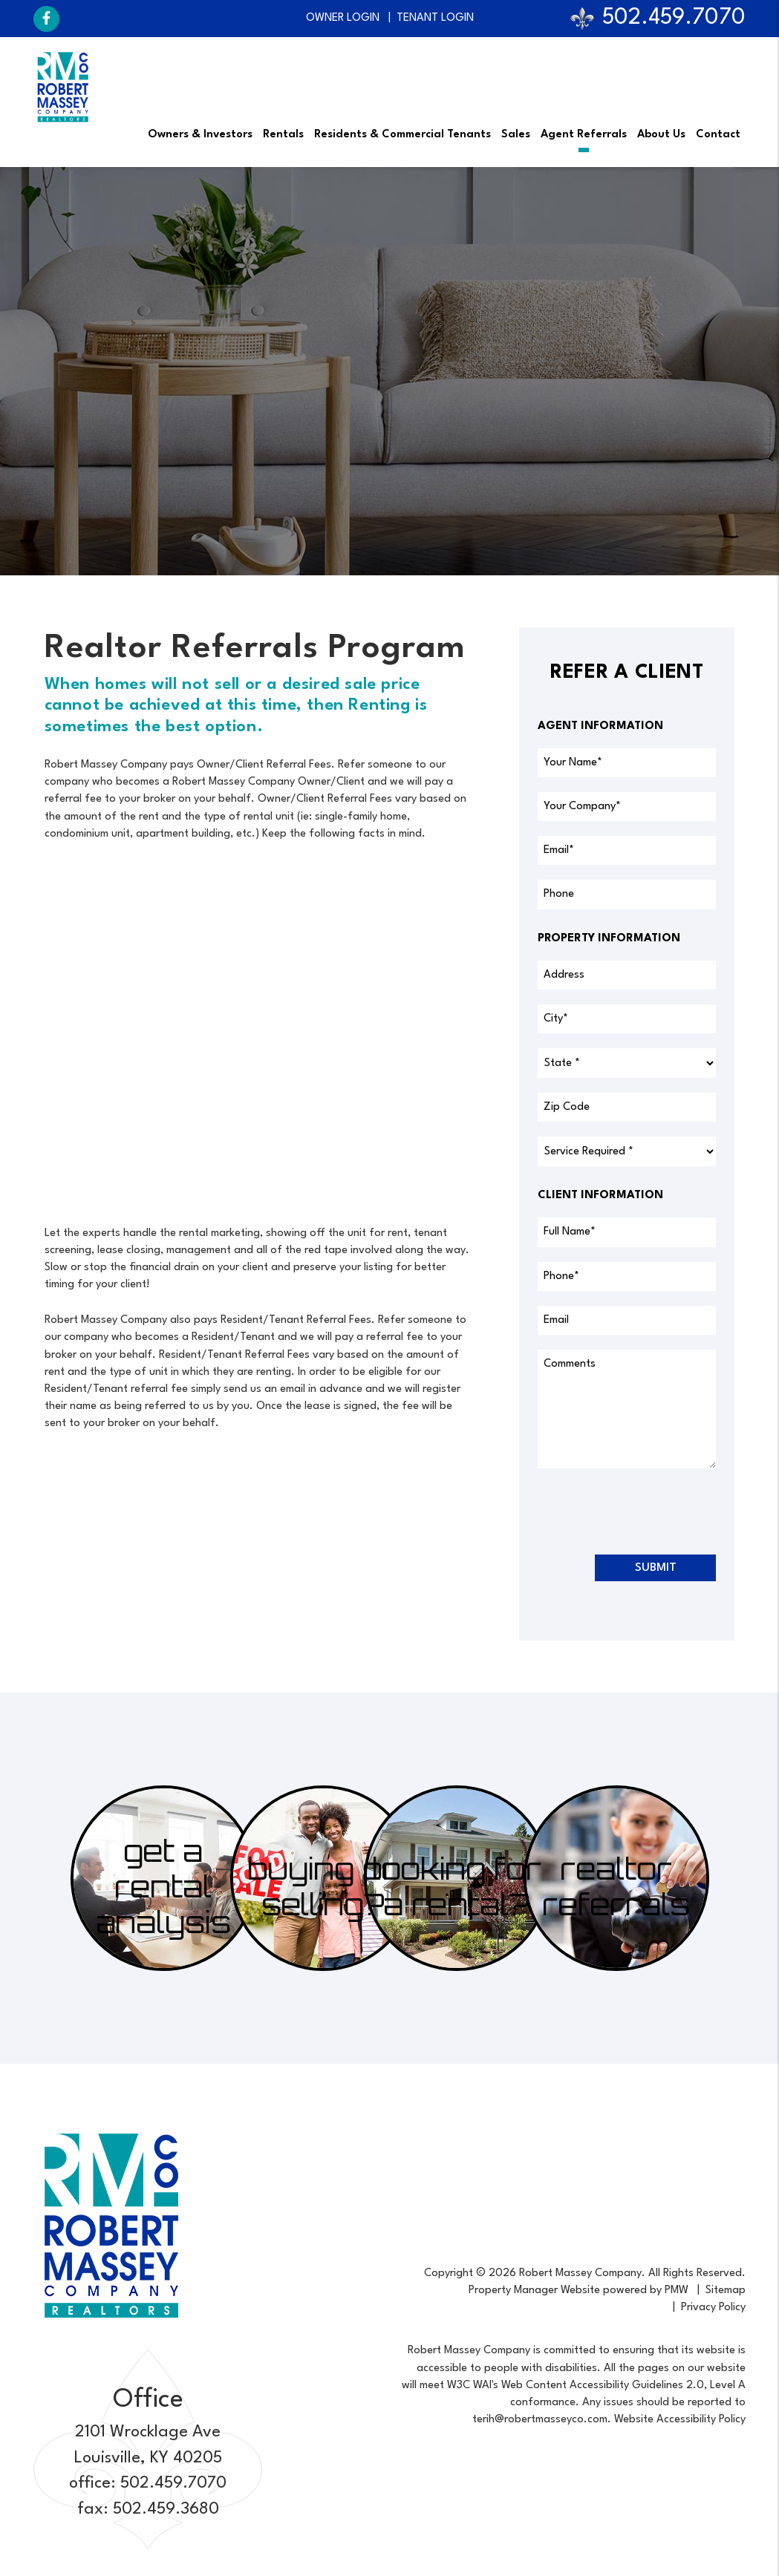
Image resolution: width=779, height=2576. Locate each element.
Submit (656, 1568)
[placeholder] (627, 762)
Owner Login (342, 18)
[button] (46, 19)
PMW (676, 2290)
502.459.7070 (674, 18)
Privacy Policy (713, 2307)
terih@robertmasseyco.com (539, 2419)
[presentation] (650, 1511)
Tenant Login (435, 18)
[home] (62, 87)
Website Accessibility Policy (680, 2419)
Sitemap (725, 2290)
